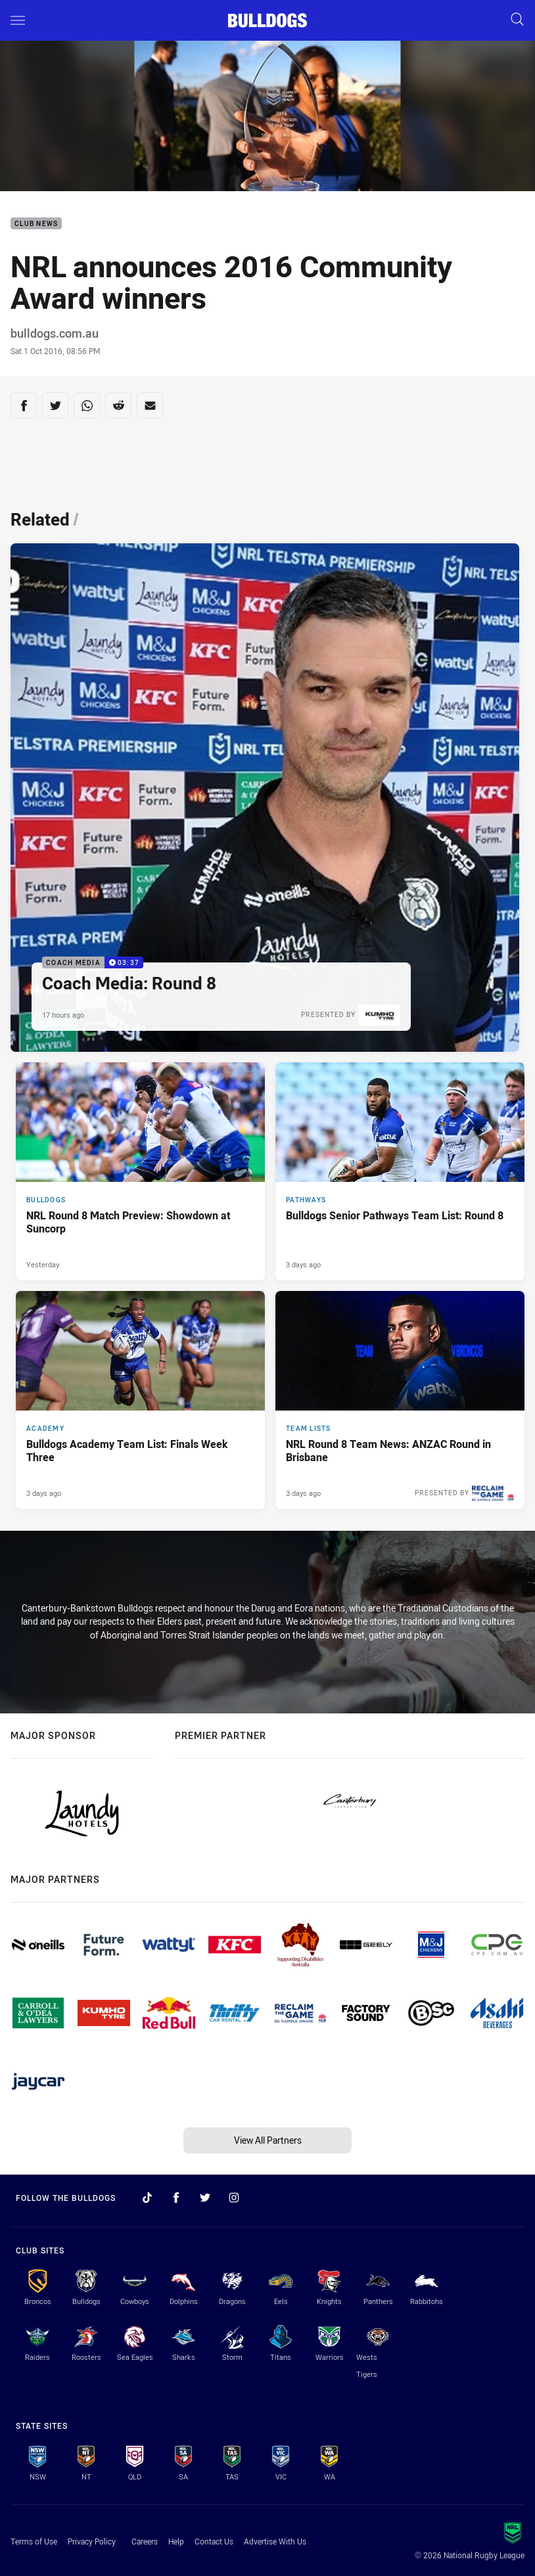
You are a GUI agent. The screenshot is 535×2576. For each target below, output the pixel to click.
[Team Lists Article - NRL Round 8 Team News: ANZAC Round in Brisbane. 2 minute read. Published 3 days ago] (399, 1400)
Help (176, 2541)
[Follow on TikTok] (147, 2197)
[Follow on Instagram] (234, 2197)
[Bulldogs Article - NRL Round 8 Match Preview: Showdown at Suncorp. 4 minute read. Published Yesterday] (140, 1171)
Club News (36, 223)
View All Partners (268, 2140)
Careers (144, 2541)
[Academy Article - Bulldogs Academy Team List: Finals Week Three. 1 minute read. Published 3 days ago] (140, 1400)
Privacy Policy (92, 2541)
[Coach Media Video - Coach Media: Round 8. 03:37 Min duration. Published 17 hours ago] (265, 797)
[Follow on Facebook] (176, 2197)
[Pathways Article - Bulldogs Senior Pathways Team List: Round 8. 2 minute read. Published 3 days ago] (399, 1171)
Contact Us (214, 2541)
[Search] (517, 20)
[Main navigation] (18, 20)
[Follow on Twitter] (205, 2197)
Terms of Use (34, 2541)
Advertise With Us (275, 2541)
